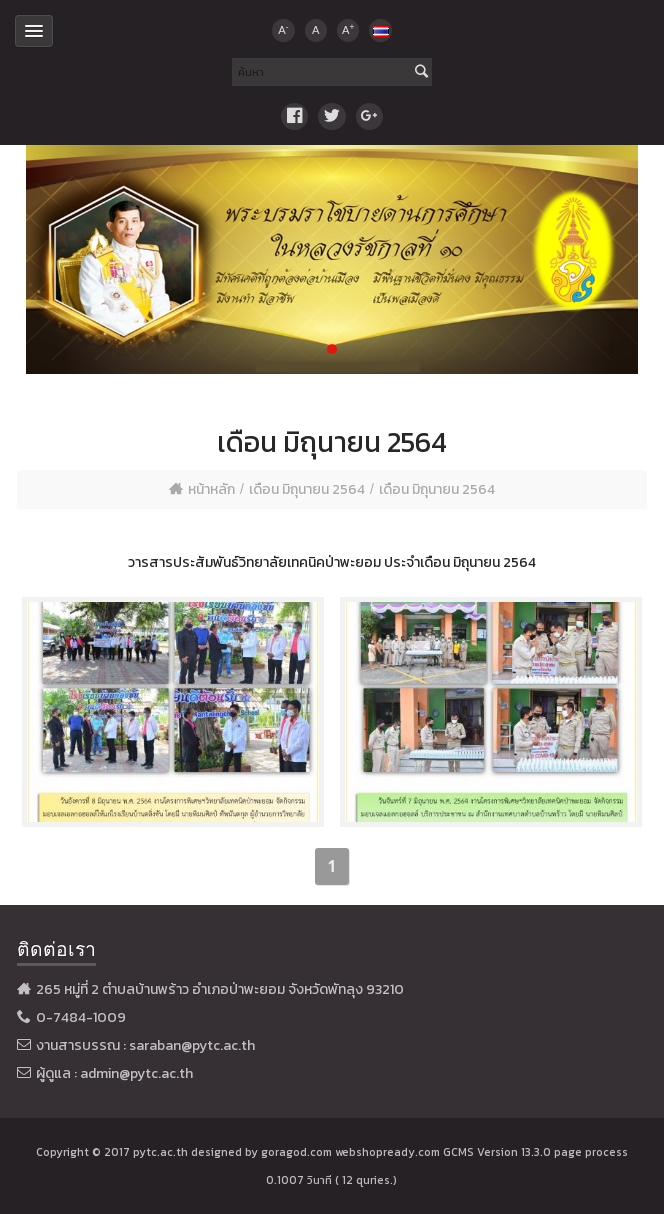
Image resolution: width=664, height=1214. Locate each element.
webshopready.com (387, 1152)
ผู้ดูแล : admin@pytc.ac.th (114, 1073)
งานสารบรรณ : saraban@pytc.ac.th (145, 1045)
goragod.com (296, 1152)
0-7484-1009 (81, 1017)
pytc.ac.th (160, 1152)
